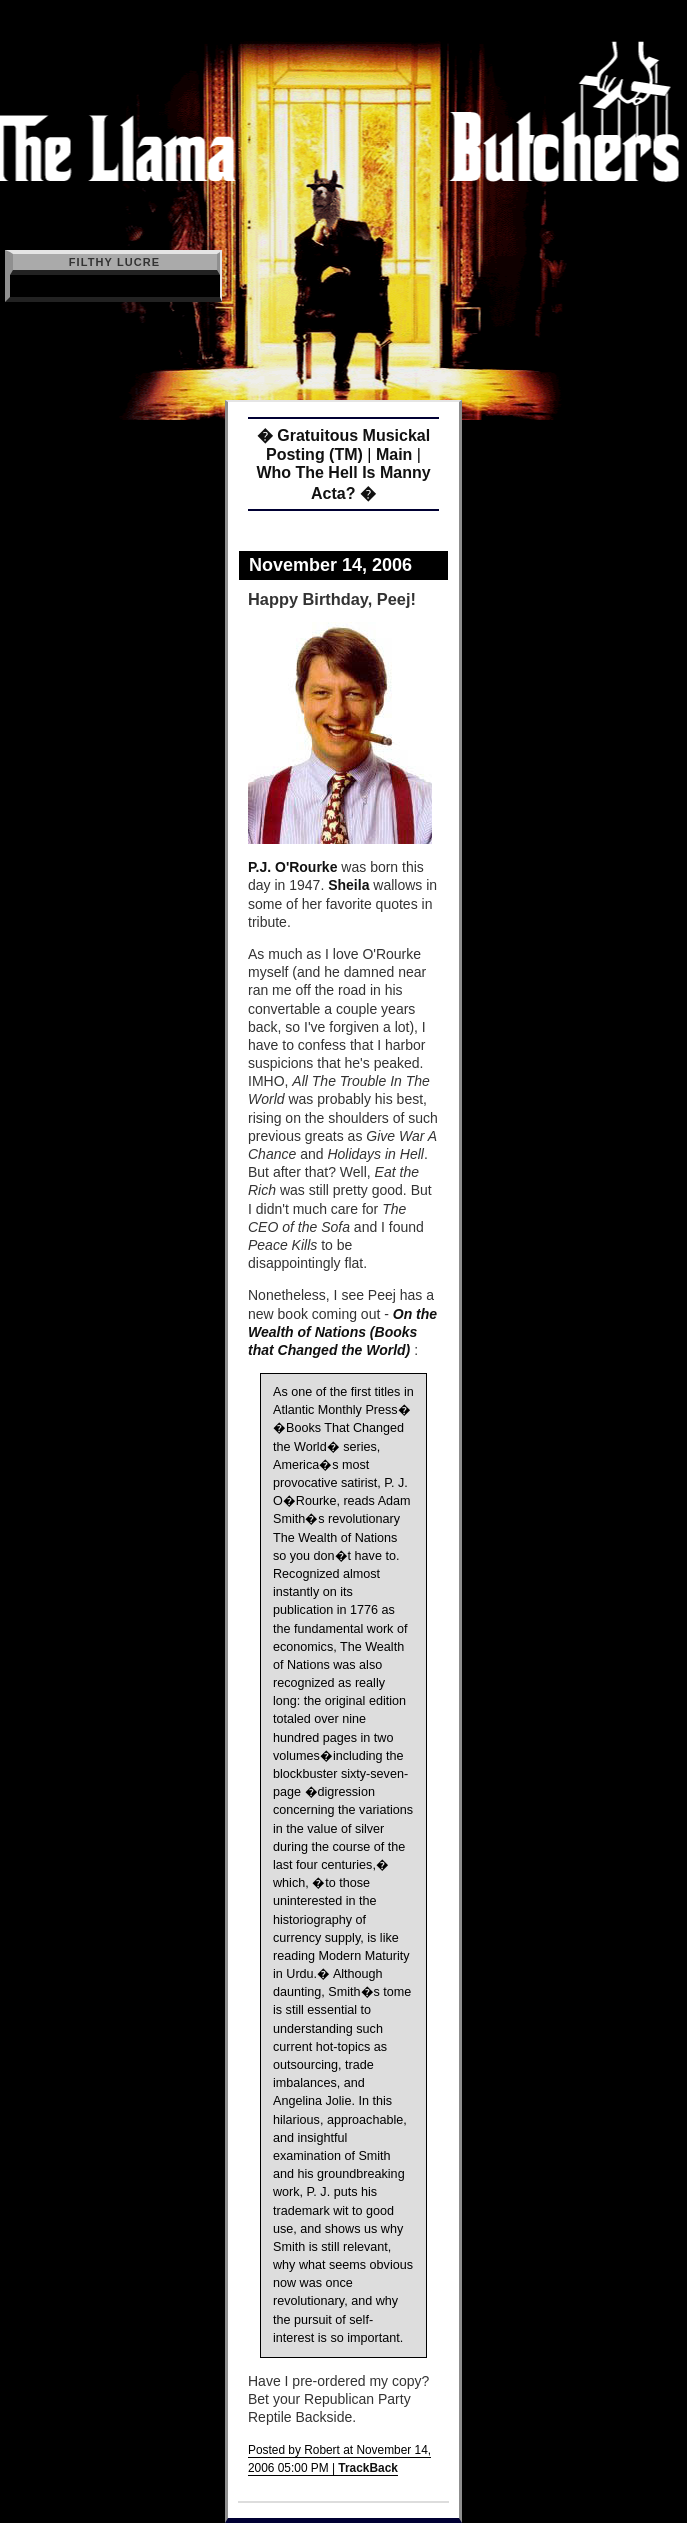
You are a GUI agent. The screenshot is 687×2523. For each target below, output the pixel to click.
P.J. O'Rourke (292, 867)
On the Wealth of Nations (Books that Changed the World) (342, 1332)
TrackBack (368, 2468)
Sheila (348, 885)
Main (394, 454)
